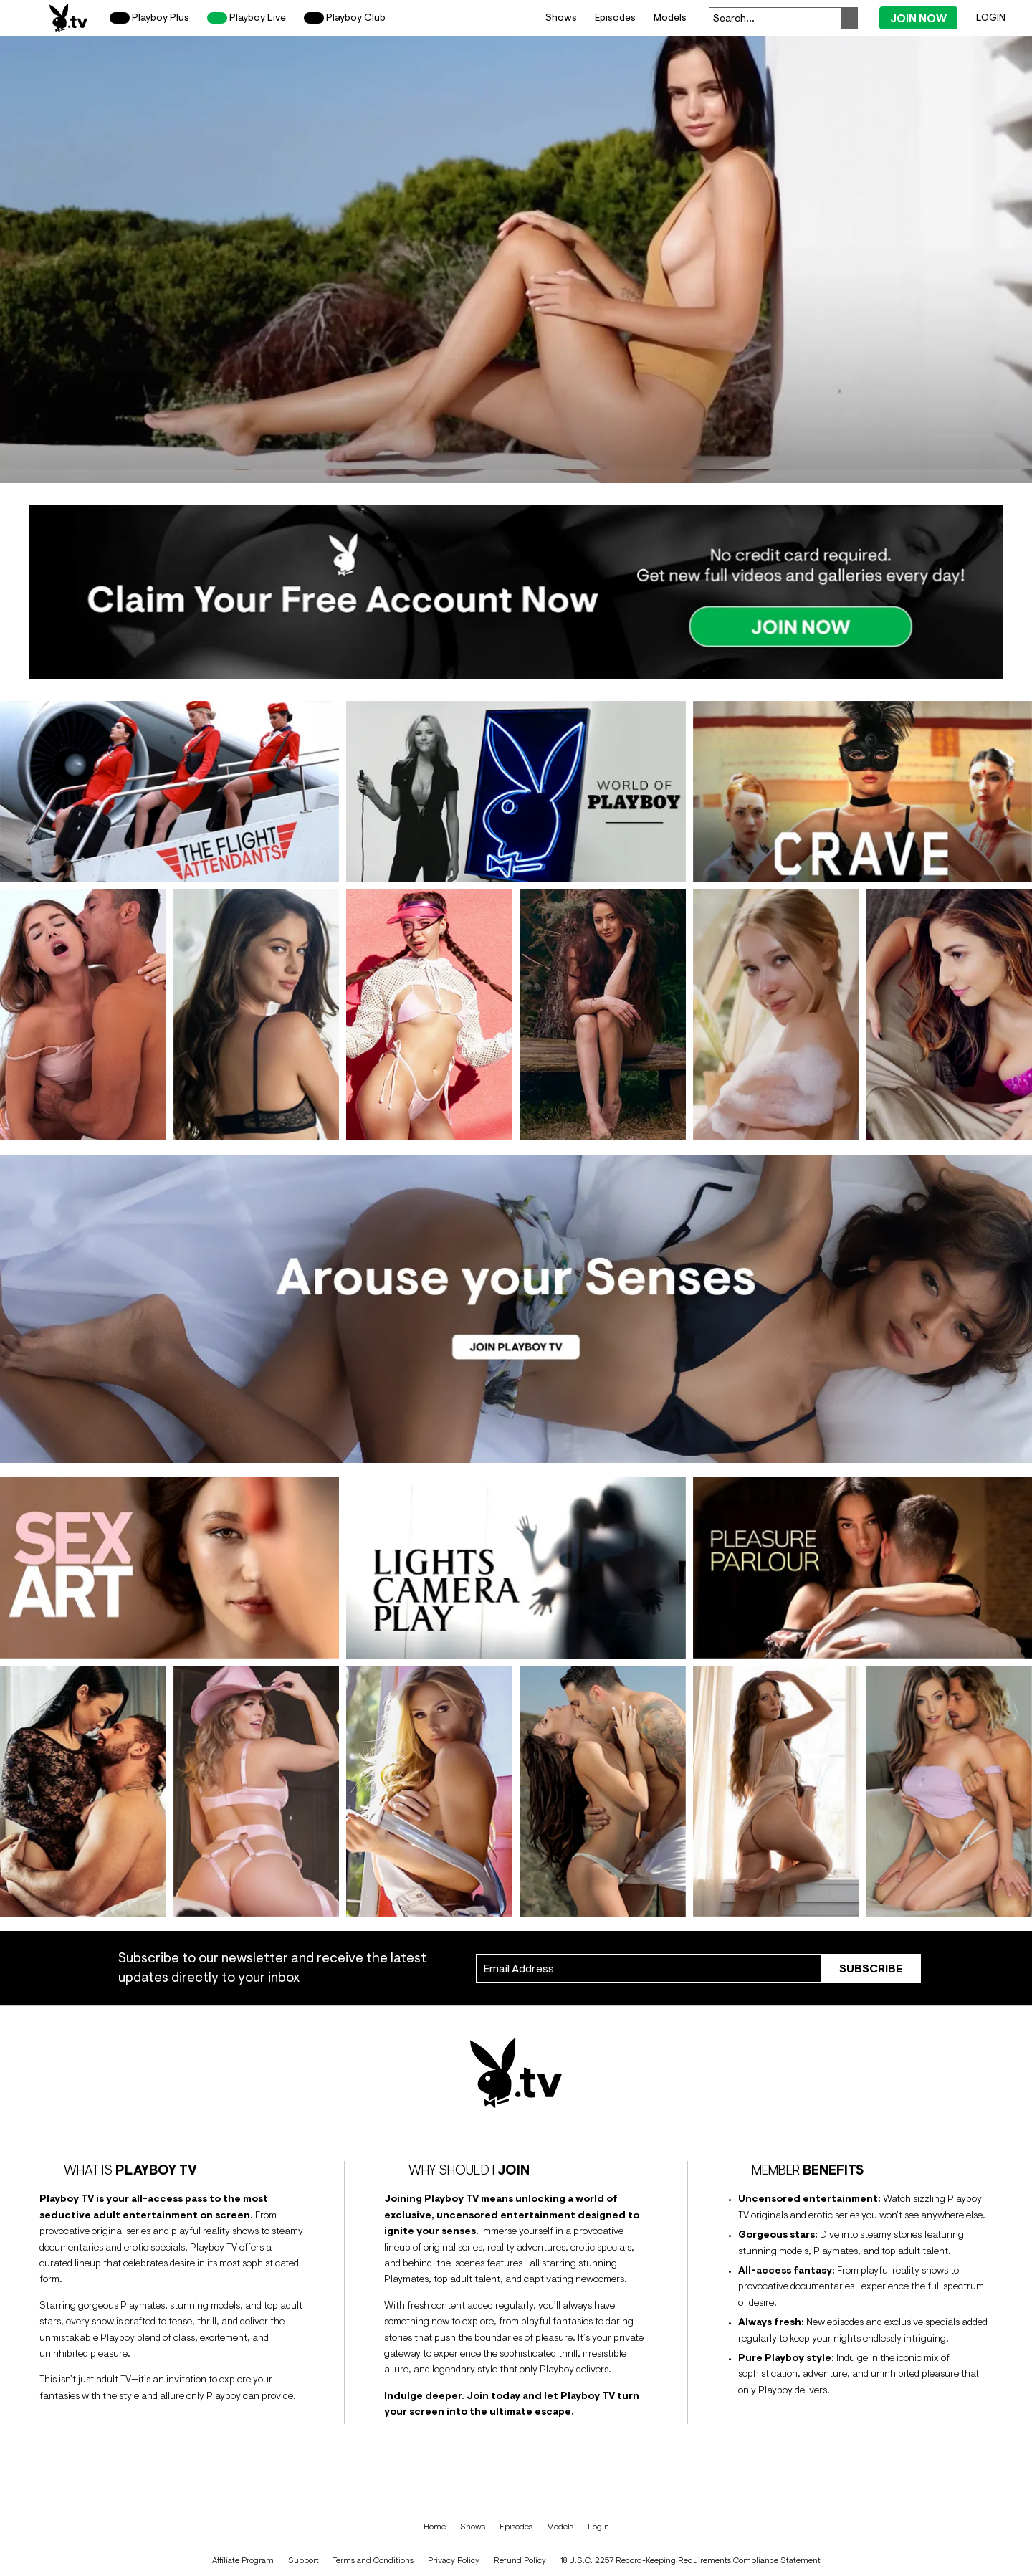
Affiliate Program (243, 2560)
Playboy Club (345, 18)
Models (670, 17)
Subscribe (871, 1968)
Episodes (615, 17)
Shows (561, 17)
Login (990, 17)
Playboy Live (246, 18)
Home (435, 2526)
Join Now (918, 18)
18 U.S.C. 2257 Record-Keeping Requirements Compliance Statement (690, 2560)
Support (303, 2560)
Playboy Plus (149, 18)
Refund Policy (520, 2560)
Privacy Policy (453, 2560)
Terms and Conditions (373, 2560)
